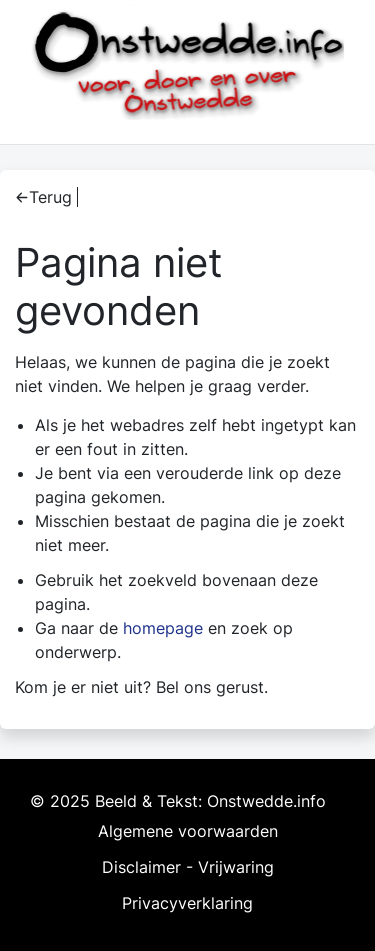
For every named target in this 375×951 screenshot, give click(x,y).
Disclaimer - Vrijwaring (188, 867)
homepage (163, 628)
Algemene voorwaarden (188, 831)
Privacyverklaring (187, 903)
